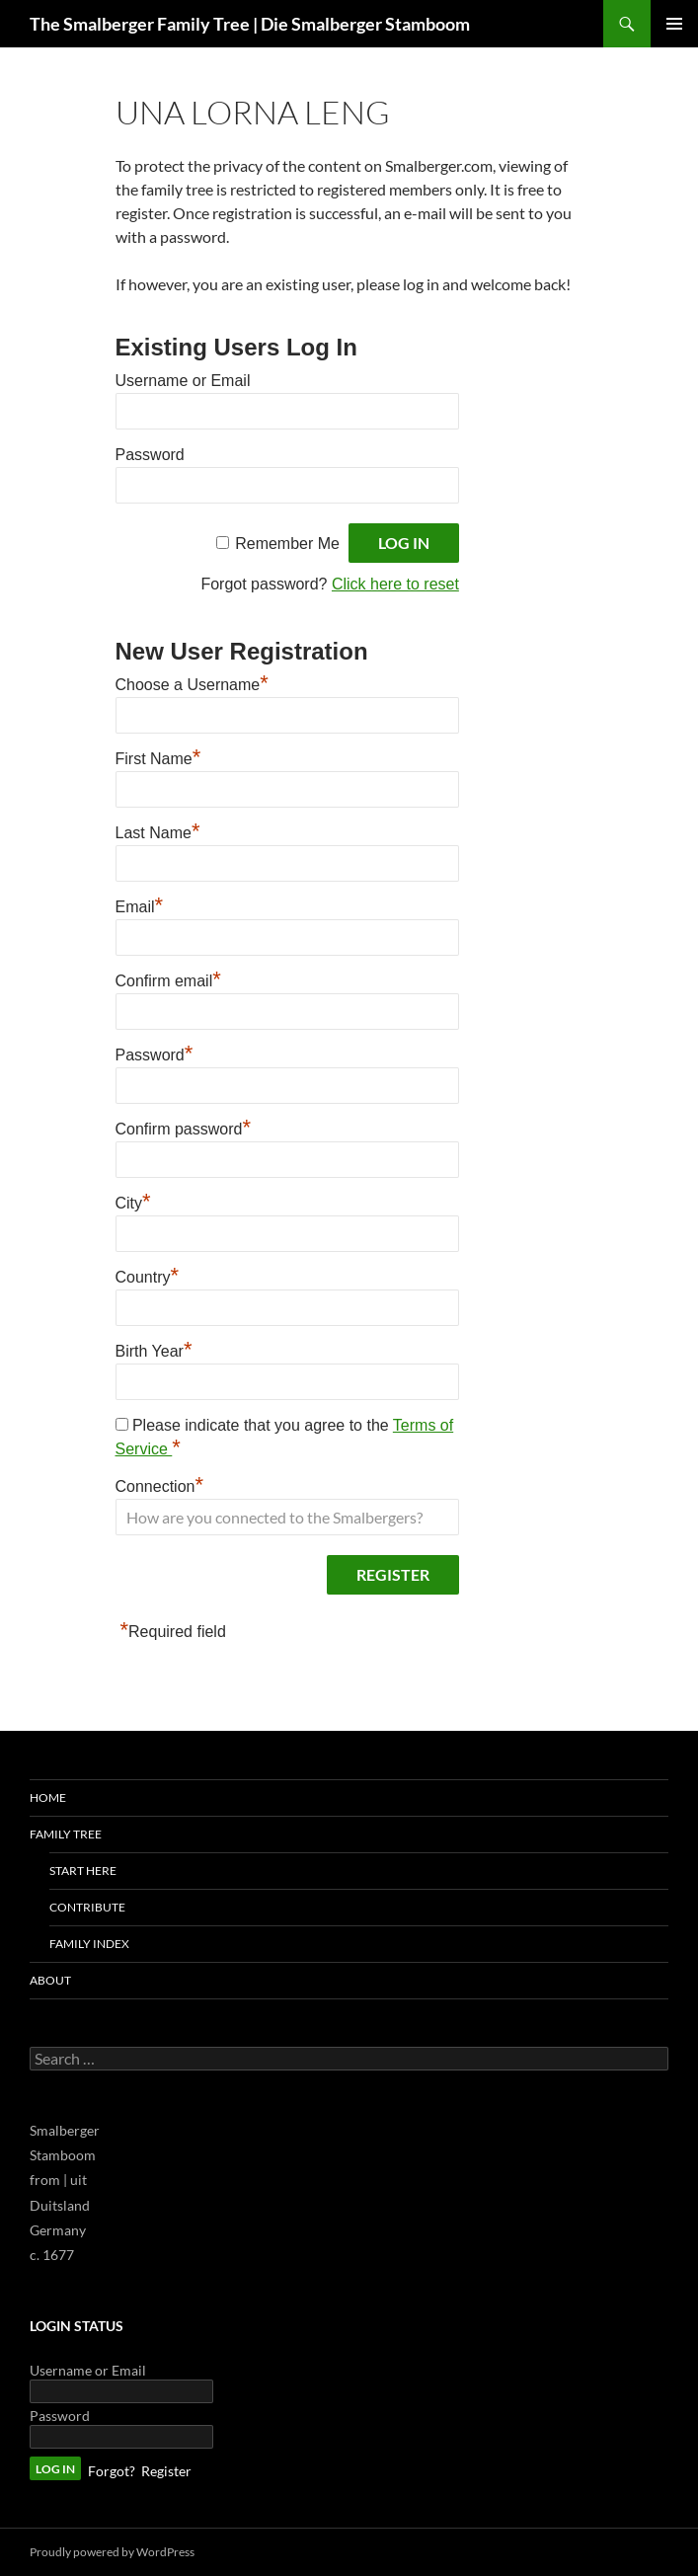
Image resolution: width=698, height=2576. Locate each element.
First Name (158, 756)
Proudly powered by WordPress (112, 2551)
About (50, 1980)
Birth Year (154, 1349)
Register (166, 2470)
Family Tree (66, 1834)
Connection (160, 1484)
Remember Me (287, 543)
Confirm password (184, 1126)
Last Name (158, 830)
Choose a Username (192, 682)
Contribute (87, 1907)
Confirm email (168, 978)
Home (48, 1797)
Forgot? (111, 2470)
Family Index (89, 1943)
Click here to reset (395, 584)
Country (148, 1275)
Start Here (82, 1870)
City (133, 1200)
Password (150, 454)
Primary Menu (674, 23)
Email (140, 904)
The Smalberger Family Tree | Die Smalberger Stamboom (250, 24)
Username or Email (183, 380)
